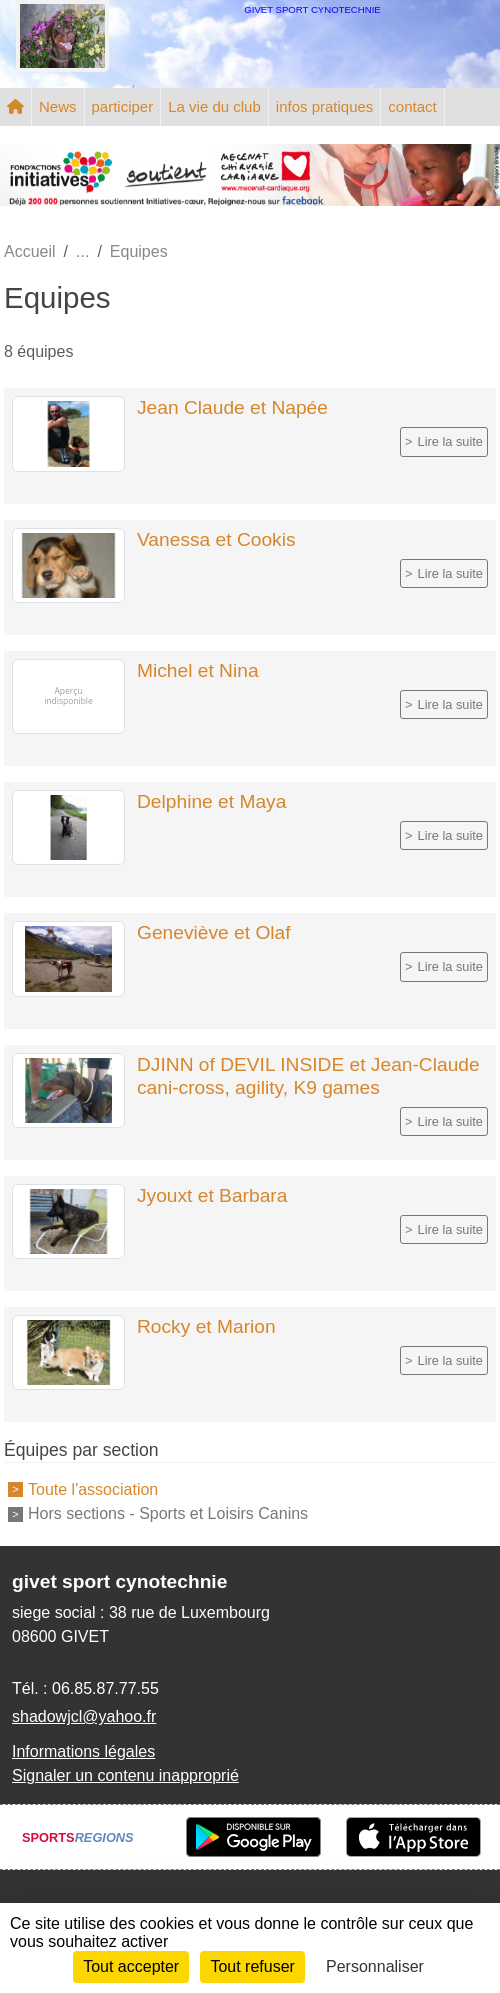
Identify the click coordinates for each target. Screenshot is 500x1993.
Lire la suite (450, 441)
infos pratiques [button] (325, 106)
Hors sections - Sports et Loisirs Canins (168, 1513)
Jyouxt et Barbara (212, 1195)
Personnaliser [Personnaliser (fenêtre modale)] (375, 1966)
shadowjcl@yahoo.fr (84, 1716)
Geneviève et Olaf (214, 932)
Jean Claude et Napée (232, 407)
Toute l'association (93, 1488)
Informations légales (83, 1751)
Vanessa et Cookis (216, 539)
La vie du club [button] (214, 106)
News (58, 106)
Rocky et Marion (206, 1326)
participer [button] (123, 106)
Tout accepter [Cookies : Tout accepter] (131, 1966)
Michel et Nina (198, 670)
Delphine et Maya (211, 801)
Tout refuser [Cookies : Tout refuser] (252, 1966)
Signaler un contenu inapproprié (125, 1775)
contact (412, 106)
